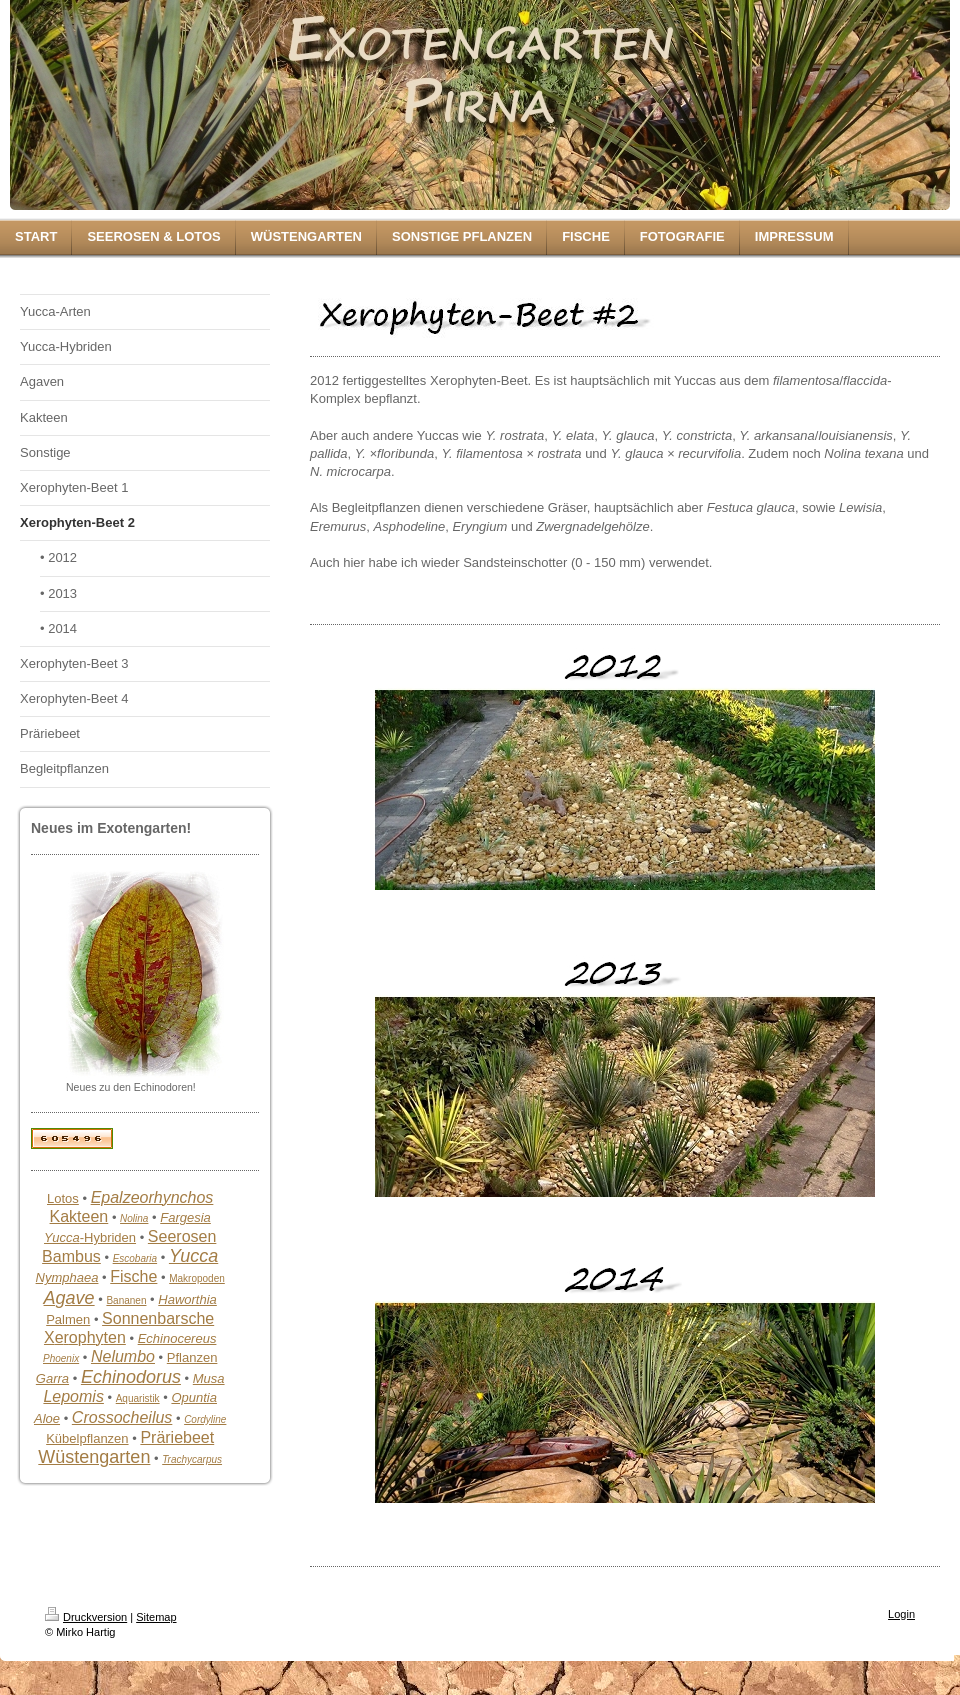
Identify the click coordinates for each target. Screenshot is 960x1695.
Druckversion (86, 1617)
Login (901, 1614)
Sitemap (156, 1617)
